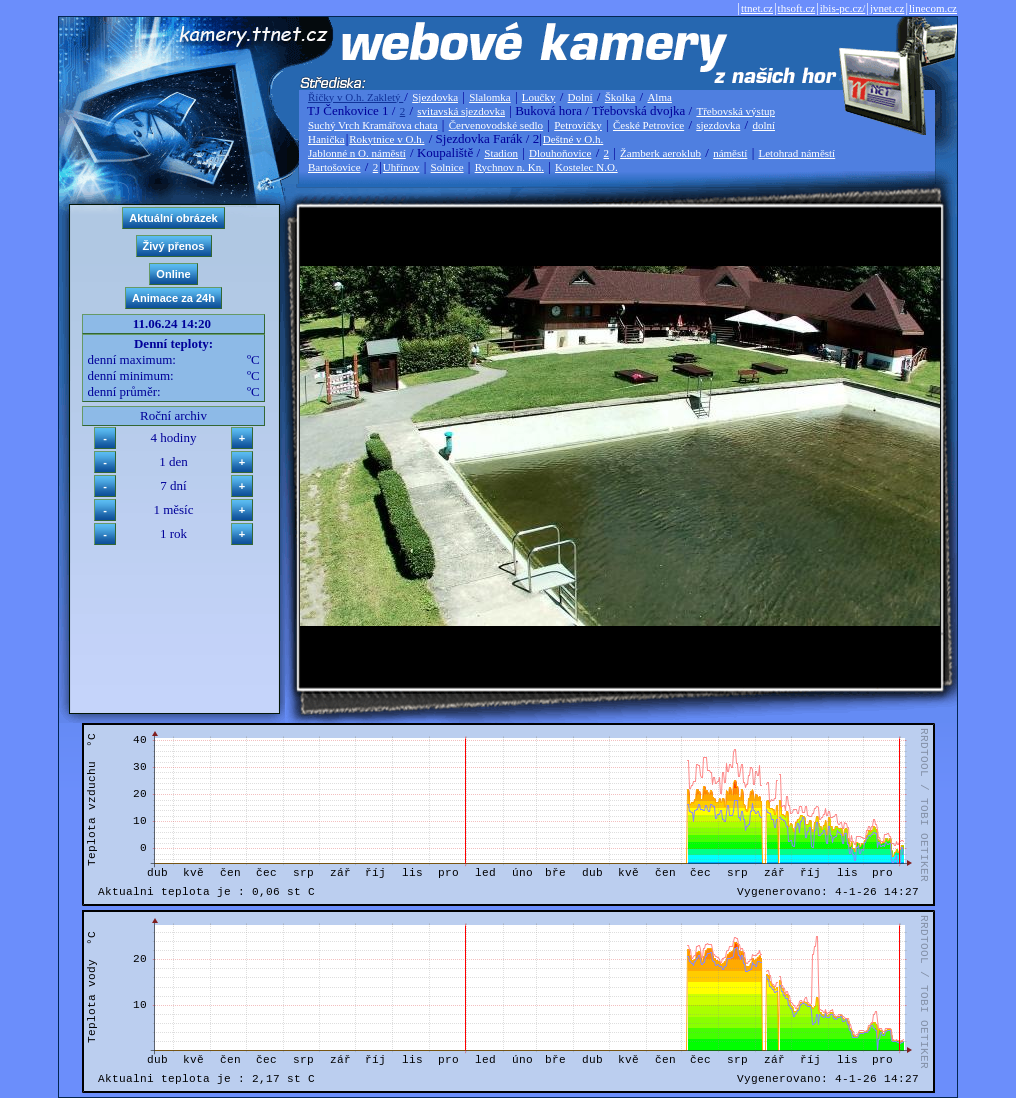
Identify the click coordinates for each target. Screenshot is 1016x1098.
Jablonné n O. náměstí (357, 153)
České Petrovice (648, 125)
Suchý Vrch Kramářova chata (373, 125)
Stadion (501, 153)
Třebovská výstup (735, 111)
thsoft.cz (797, 8)
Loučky (539, 97)
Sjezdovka (435, 97)
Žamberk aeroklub (660, 153)
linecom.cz (933, 8)
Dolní (580, 97)
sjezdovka (718, 125)
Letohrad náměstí (797, 153)
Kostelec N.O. (586, 167)
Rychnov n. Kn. (509, 167)
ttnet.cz (757, 8)
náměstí (730, 153)
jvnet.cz (887, 8)
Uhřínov (401, 167)
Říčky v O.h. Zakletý (355, 97)
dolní (763, 125)
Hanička (326, 139)
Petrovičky (578, 125)
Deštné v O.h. (573, 139)
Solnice (447, 167)
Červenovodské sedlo (496, 125)
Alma (659, 97)
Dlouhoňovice (560, 153)
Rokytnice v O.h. (386, 139)
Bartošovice (334, 167)
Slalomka (490, 97)
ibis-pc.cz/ (843, 8)
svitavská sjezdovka (461, 111)
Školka (620, 97)
